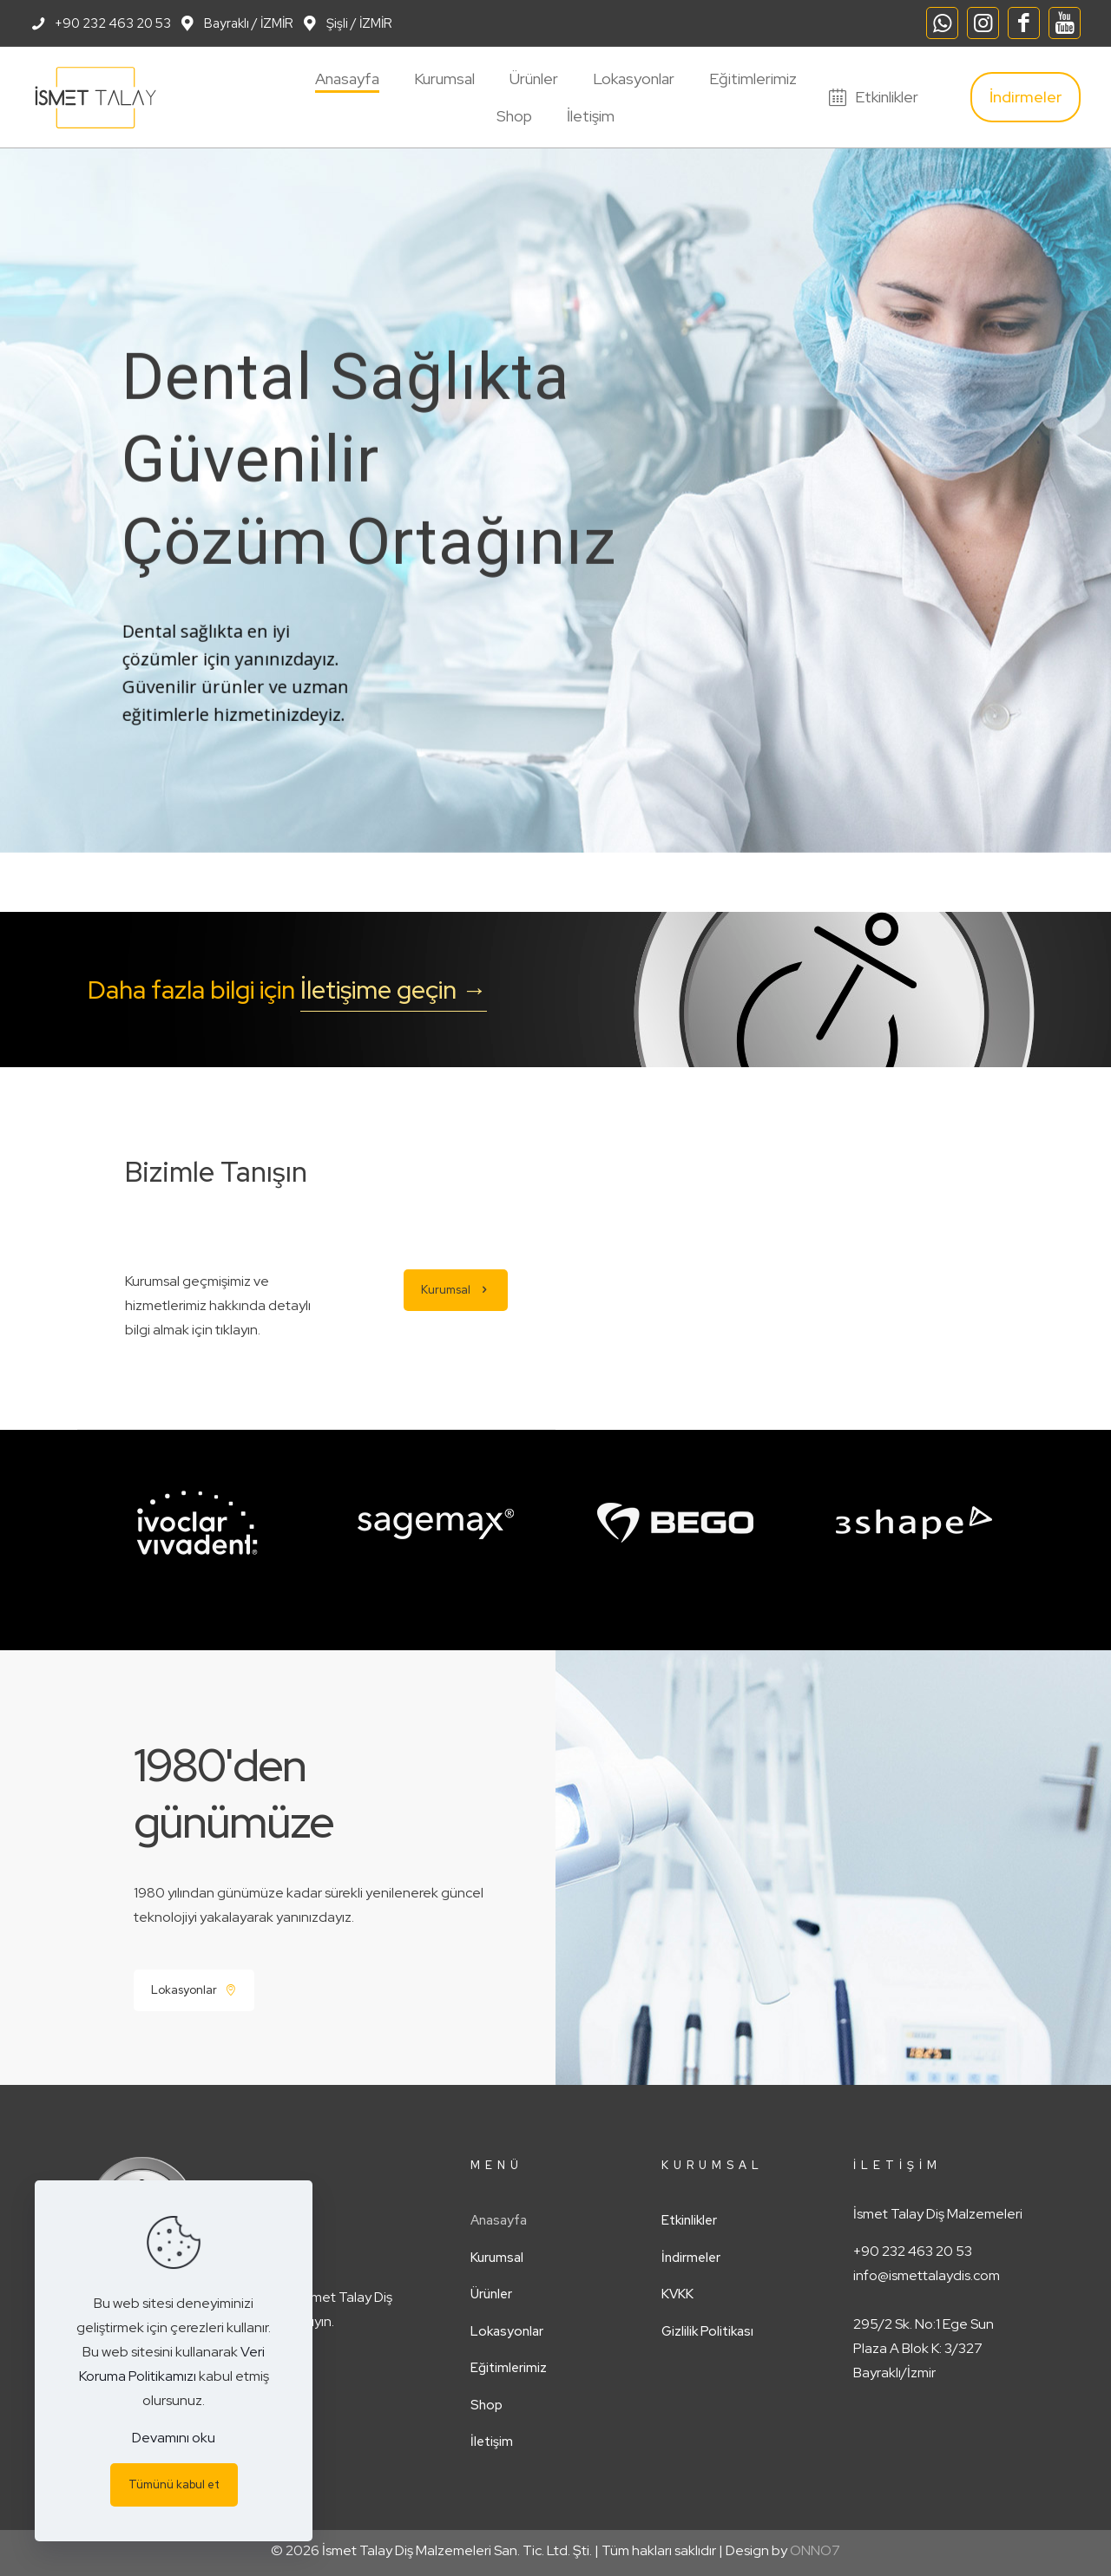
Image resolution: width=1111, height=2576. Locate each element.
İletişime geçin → (393, 989)
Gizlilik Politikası (707, 2331)
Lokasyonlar (506, 2331)
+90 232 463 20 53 (912, 2251)
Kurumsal (496, 2257)
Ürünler (491, 2294)
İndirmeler (690, 2257)
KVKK (677, 2294)
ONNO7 (815, 2550)
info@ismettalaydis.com (926, 2275)
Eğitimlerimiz (508, 2367)
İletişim (491, 2441)
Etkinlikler (689, 2220)
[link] (197, 1523)
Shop (486, 2405)
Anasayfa (498, 2220)
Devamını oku (173, 2438)
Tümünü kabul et (174, 2484)
